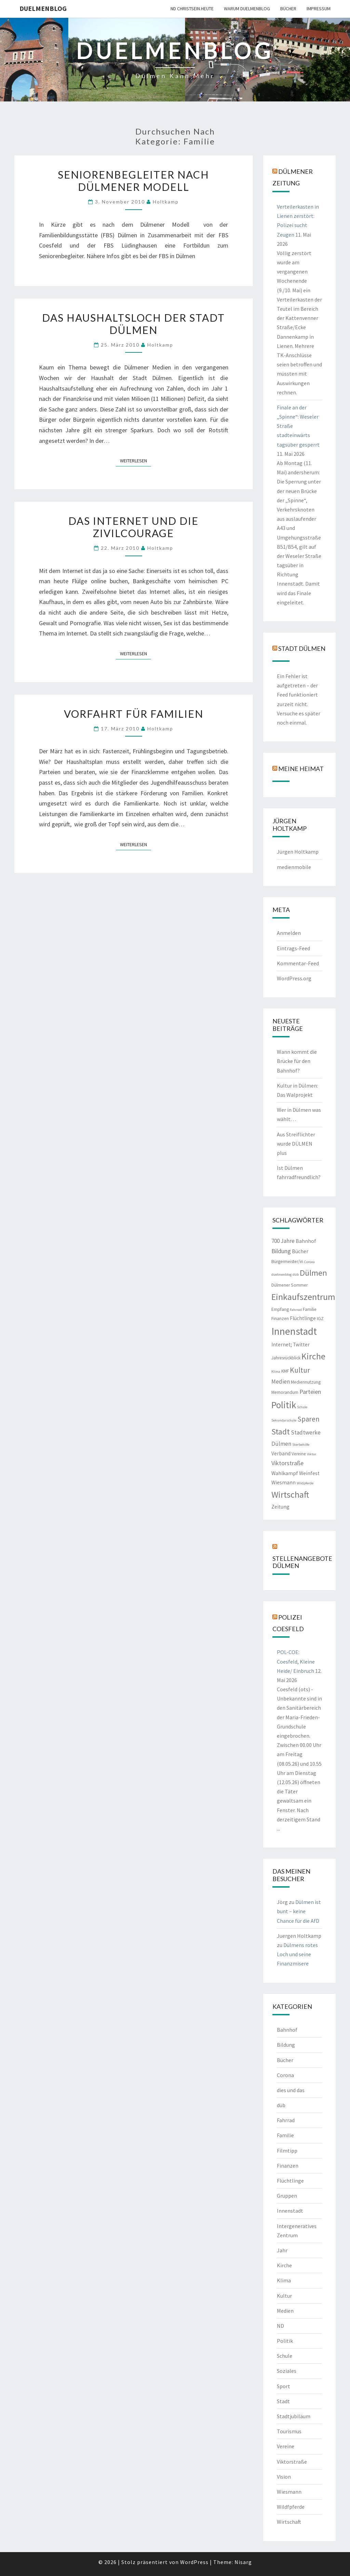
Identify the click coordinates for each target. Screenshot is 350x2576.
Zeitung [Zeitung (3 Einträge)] (280, 1506)
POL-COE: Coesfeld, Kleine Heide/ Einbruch (296, 1661)
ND (280, 2325)
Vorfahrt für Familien (133, 714)
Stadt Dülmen (301, 648)
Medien (285, 2310)
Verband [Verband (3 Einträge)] (281, 1453)
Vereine (285, 2446)
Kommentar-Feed (298, 963)
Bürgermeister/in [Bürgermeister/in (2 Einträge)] (287, 1261)
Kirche (284, 2265)
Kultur (284, 2295)
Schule (284, 2355)
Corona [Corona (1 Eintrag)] (309, 1262)
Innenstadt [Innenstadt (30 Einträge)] (294, 1331)
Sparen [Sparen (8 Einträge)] (308, 1419)
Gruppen (287, 2195)
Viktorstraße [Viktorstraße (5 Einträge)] (287, 1463)
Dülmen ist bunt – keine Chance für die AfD (299, 1911)
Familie (285, 2135)
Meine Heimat (301, 768)
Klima (284, 2280)
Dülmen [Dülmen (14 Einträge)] (313, 1273)
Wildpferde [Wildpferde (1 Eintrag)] (305, 1483)
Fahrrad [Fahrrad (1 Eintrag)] (296, 1309)
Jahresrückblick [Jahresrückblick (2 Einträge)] (285, 1358)
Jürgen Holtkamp (298, 851)
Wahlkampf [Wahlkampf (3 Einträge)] (284, 1473)
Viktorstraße (292, 2461)
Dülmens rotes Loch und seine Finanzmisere (297, 1954)
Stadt (283, 2401)
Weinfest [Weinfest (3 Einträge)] (309, 1473)
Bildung (286, 2044)
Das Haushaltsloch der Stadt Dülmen (133, 323)
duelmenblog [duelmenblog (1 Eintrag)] (281, 1274)
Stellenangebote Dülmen (302, 1562)
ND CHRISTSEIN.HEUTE (192, 8)
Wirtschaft (289, 2521)
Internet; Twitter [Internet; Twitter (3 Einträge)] (290, 1344)
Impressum (319, 8)
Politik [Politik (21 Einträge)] (283, 1405)
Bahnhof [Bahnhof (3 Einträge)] (306, 1241)
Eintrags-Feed (293, 948)
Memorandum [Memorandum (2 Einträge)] (284, 1392)
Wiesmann (289, 2491)
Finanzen (287, 2165)
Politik (285, 2340)
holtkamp (166, 202)
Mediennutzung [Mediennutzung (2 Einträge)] (306, 1382)
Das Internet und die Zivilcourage (133, 527)
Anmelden (289, 932)
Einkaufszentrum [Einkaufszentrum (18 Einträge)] (303, 1296)
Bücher (288, 8)
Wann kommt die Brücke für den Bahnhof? (297, 1061)
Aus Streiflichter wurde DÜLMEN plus (296, 1143)
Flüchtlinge (290, 2180)
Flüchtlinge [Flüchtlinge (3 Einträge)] (303, 1318)
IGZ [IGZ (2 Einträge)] (320, 1318)
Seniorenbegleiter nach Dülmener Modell (133, 180)
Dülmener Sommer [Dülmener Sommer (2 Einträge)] (289, 1285)
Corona (285, 2075)
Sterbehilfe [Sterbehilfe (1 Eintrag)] (300, 1444)
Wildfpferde (291, 2506)
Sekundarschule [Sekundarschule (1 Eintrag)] (283, 1420)
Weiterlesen (135, 460)
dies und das (291, 2090)
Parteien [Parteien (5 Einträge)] (310, 1392)
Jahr (282, 2250)
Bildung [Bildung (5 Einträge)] (281, 1251)
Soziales (286, 2370)
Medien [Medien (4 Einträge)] (280, 1381)
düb (281, 2105)
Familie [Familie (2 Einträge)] (310, 1309)
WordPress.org (294, 978)
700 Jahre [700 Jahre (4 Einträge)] (283, 1241)
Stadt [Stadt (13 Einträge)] (280, 1431)
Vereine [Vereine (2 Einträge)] (299, 1454)
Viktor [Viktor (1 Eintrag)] (311, 1454)
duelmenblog (43, 8)
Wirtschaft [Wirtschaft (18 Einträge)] (290, 1494)
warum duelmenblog (247, 8)
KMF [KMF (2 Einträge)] (285, 1371)
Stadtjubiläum (293, 2416)
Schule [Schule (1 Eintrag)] (302, 1407)
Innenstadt (290, 2210)
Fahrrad (286, 2120)
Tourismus (289, 2431)
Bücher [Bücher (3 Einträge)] (300, 1251)
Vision (284, 2476)
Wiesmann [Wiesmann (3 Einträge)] (283, 1482)
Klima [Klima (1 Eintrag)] (275, 1371)
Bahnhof (287, 2029)
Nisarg (243, 2562)
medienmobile (294, 867)
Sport (283, 2386)
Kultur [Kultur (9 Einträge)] (300, 1370)
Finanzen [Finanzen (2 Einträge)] (280, 1318)
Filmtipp (287, 2150)
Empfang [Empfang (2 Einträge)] (280, 1309)
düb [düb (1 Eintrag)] (296, 1274)
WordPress (194, 2562)
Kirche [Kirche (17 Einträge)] (313, 1356)
